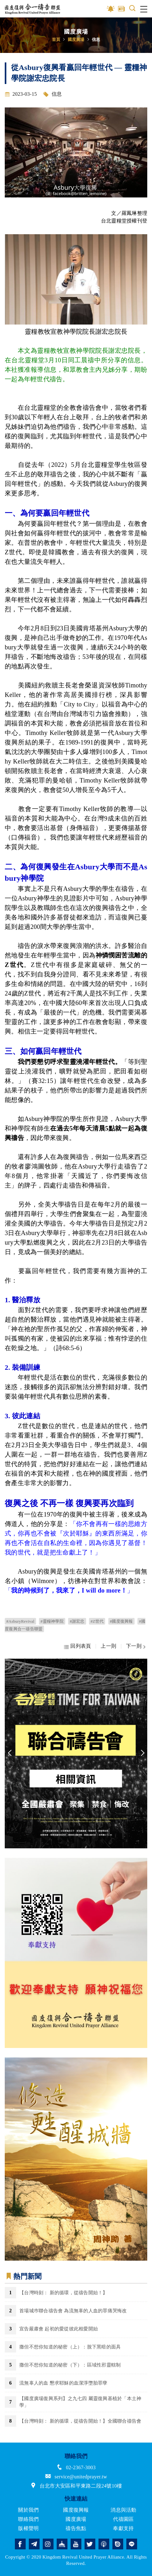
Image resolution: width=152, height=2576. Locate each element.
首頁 (56, 39)
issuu (117, 2544)
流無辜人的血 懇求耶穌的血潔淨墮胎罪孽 (63, 2383)
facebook (20, 2544)
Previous (9, 1753)
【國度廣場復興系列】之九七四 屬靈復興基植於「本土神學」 (80, 2402)
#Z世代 (97, 1621)
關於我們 (28, 2510)
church (62, 2544)
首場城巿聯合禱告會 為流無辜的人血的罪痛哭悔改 (73, 2310)
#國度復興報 (121, 1621)
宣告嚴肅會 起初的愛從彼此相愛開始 (58, 2328)
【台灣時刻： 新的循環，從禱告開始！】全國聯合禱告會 (80, 2421)
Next (142, 1753)
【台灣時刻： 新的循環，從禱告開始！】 (63, 2292)
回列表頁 (80, 1646)
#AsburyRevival (20, 1621)
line (131, 2544)
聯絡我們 (28, 2519)
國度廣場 (76, 39)
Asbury (27, 898)
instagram (48, 2544)
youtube (76, 2544)
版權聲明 (28, 2528)
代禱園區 (123, 2519)
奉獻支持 (123, 2528)
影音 (111, 9)
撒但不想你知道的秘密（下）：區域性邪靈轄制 (70, 2364)
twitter (90, 2544)
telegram (34, 2544)
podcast (103, 2544)
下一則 (134, 1646)
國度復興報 (76, 2510)
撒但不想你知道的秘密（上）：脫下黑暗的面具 (70, 2346)
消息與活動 (123, 2510)
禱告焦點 (76, 2528)
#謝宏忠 (77, 1621)
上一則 (108, 1646)
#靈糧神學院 (52, 1621)
